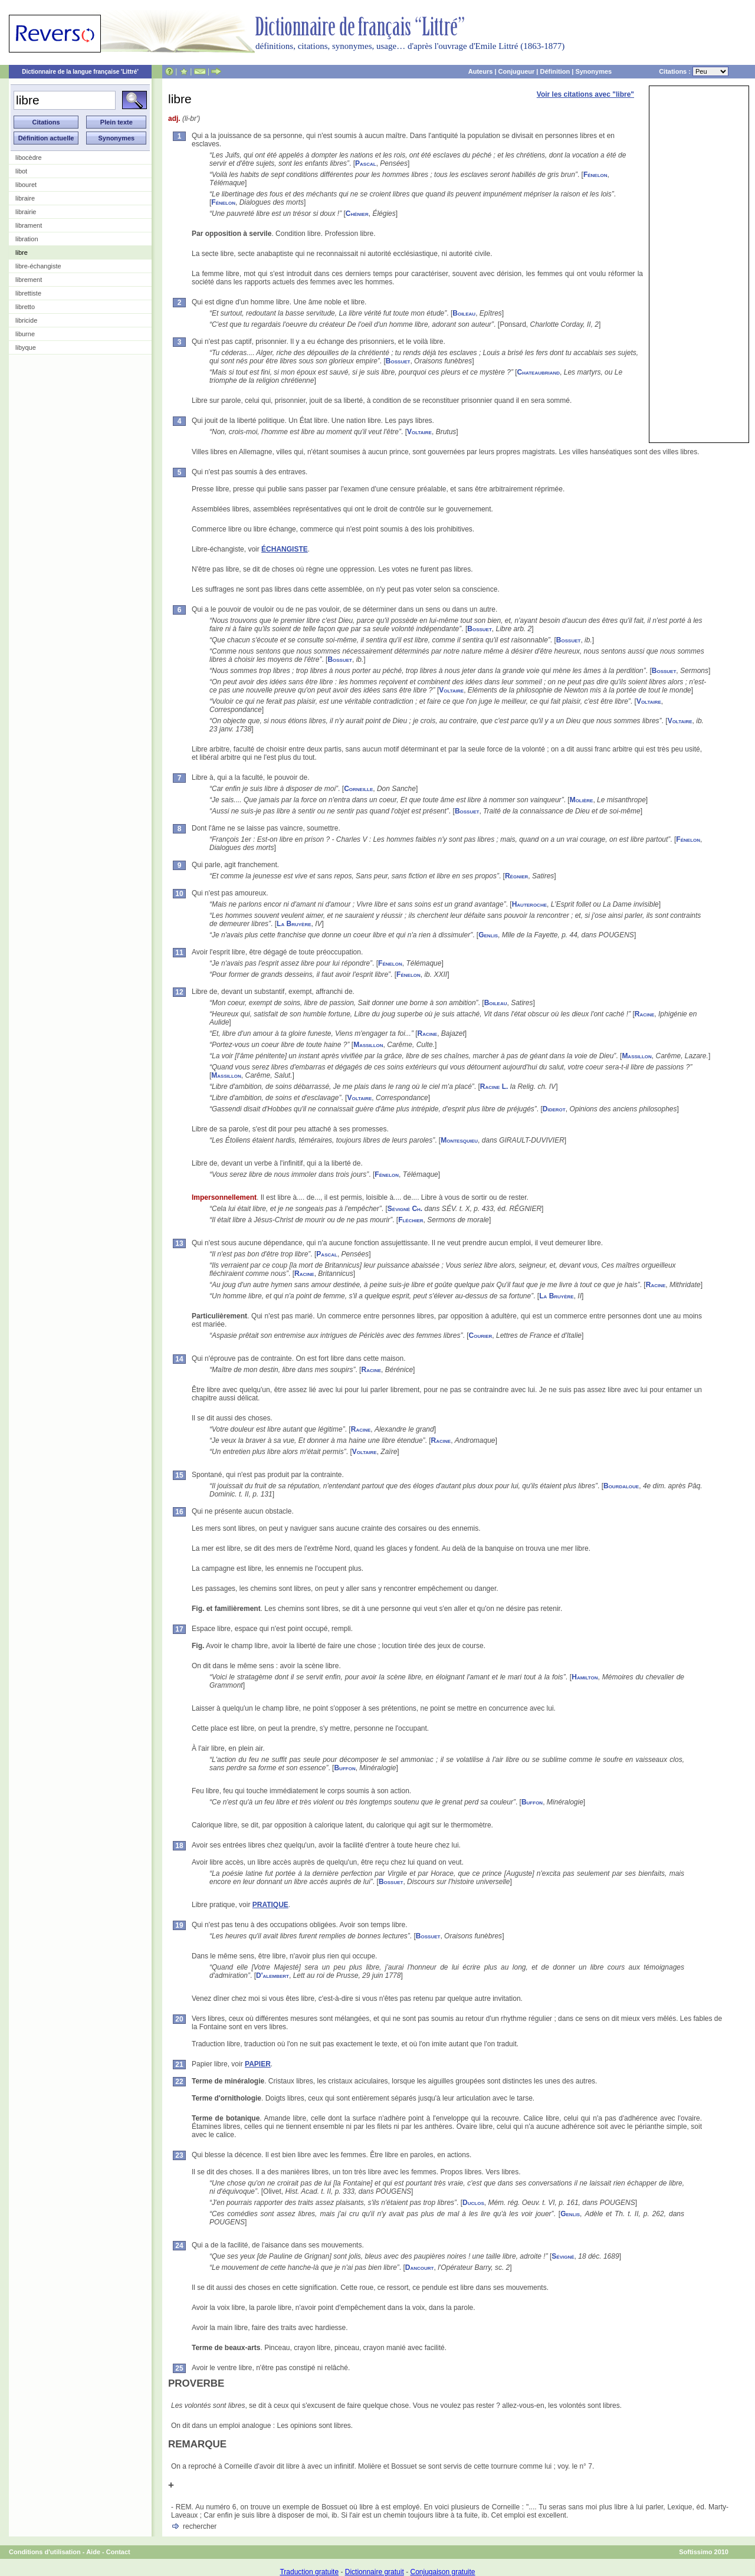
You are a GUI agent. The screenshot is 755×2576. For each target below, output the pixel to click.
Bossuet (398, 361)
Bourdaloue (621, 1486)
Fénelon (595, 174)
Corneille (358, 789)
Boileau (463, 313)
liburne (25, 333)
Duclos (473, 2202)
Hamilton (585, 1677)
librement (28, 279)
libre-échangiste (38, 266)
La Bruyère (294, 924)
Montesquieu (459, 1140)
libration (26, 238)
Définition (555, 71)
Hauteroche (529, 904)
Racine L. (494, 1086)
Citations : (693, 71)
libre (21, 252)
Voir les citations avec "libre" (585, 94)
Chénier (357, 213)
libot (21, 171)
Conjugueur (516, 71)
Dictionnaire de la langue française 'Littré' (80, 71)
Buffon (344, 1768)
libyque (25, 347)
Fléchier (410, 1220)
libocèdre (28, 157)
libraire (25, 198)
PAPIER (258, 2064)
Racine (645, 1014)
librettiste (28, 293)
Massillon (368, 1045)
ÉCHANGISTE (284, 549)
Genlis (488, 935)
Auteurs (480, 71)
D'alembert (272, 1975)
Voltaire (419, 432)
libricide (26, 320)
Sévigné (563, 2256)
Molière (581, 800)
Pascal (365, 163)
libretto (25, 306)
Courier (481, 1335)
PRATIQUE (270, 1905)
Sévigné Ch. (405, 1209)
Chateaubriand (538, 372)
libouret (26, 184)
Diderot (554, 1109)
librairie (25, 211)
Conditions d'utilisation (45, 2551)
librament (28, 225)
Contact (118, 2551)
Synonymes (593, 71)
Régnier (516, 876)
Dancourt (419, 2267)
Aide (93, 2551)
